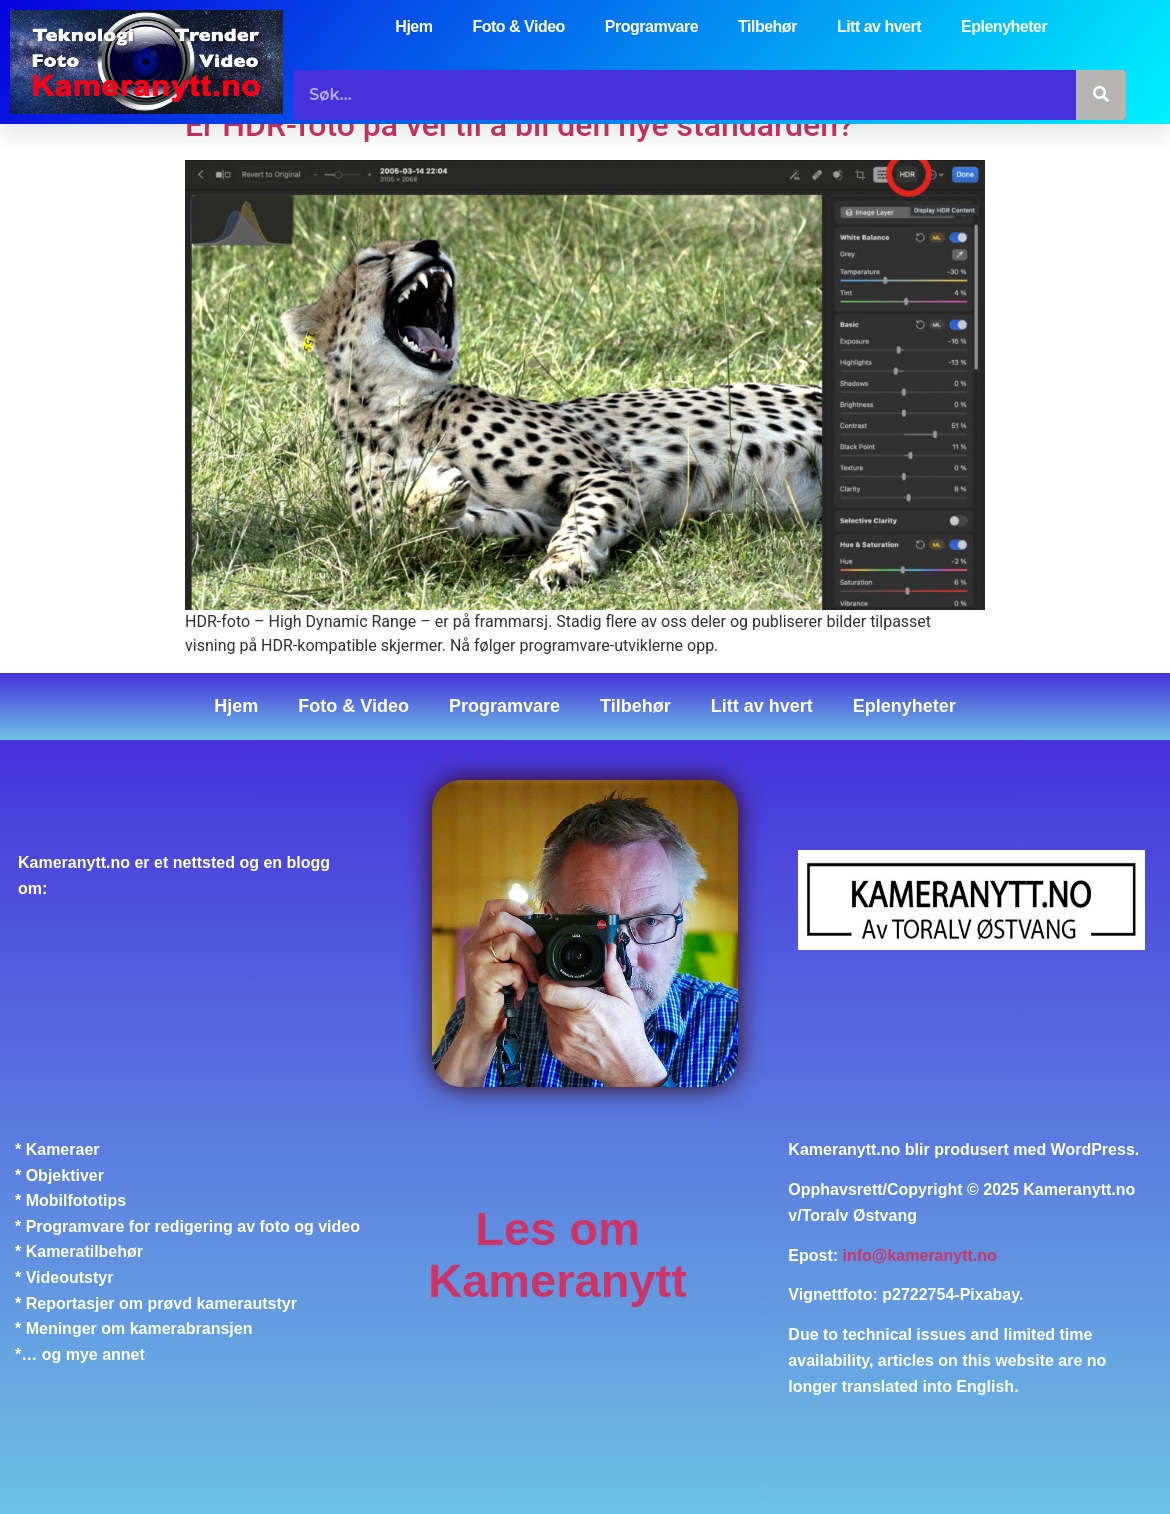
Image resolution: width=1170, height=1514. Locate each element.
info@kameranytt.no (920, 1255)
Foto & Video (518, 26)
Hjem (413, 26)
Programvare (651, 26)
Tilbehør (767, 26)
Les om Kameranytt (557, 1254)
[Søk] (1101, 95)
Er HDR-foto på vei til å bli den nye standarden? (519, 125)
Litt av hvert (879, 26)
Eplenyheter (1004, 26)
